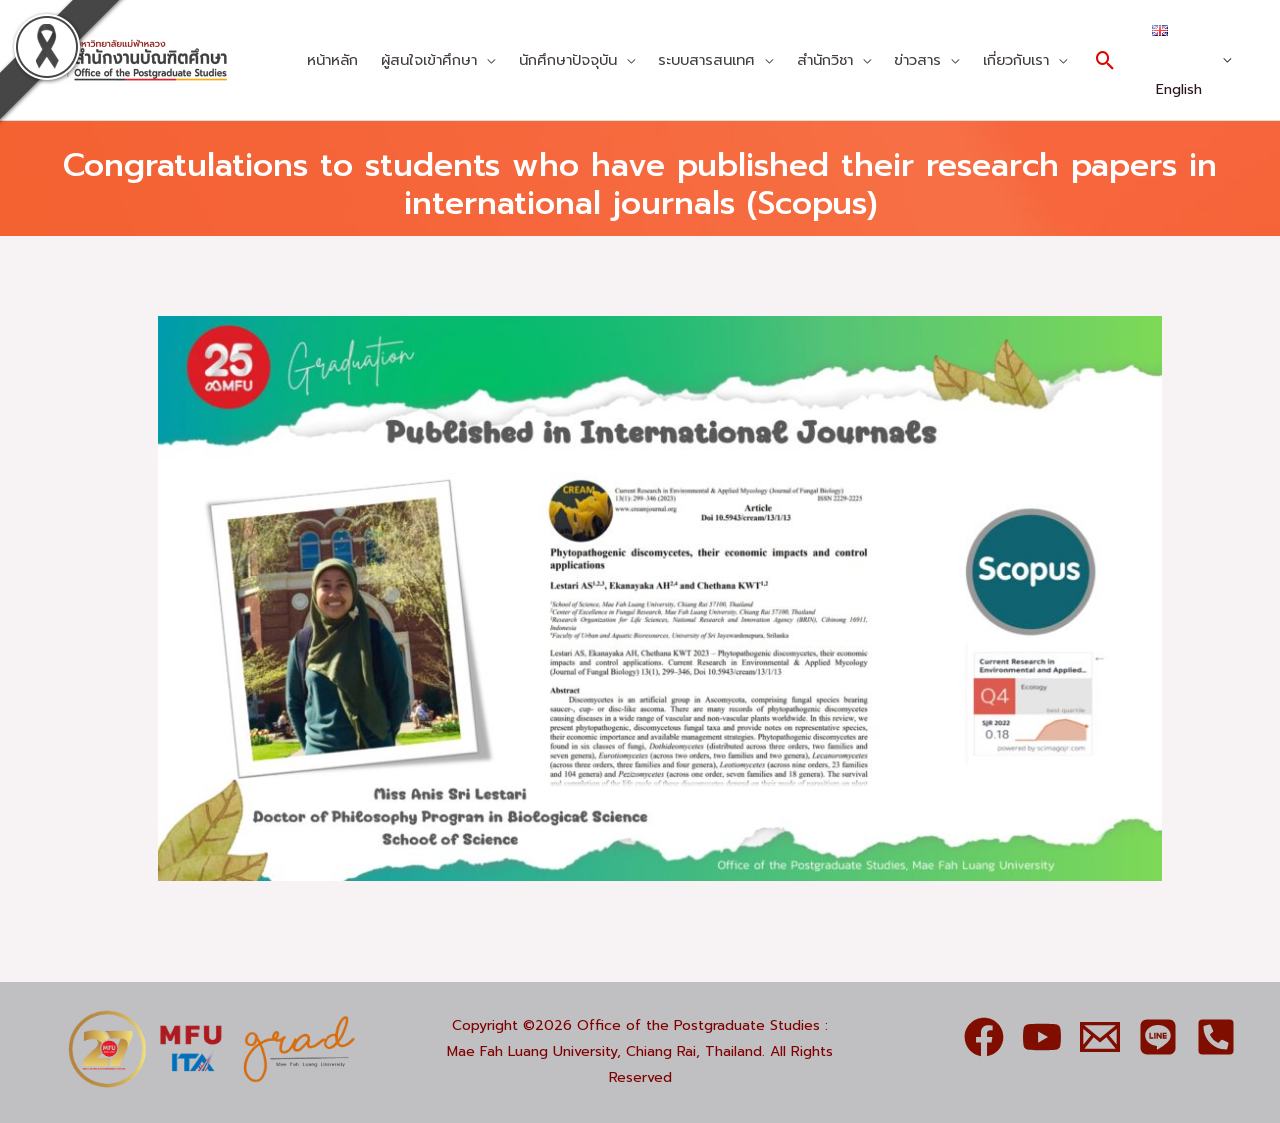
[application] (486, 60)
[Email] (1100, 1037)
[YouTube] (1042, 1037)
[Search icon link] (1105, 60)
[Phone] (1216, 1037)
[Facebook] (984, 1037)
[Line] (1158, 1037)
